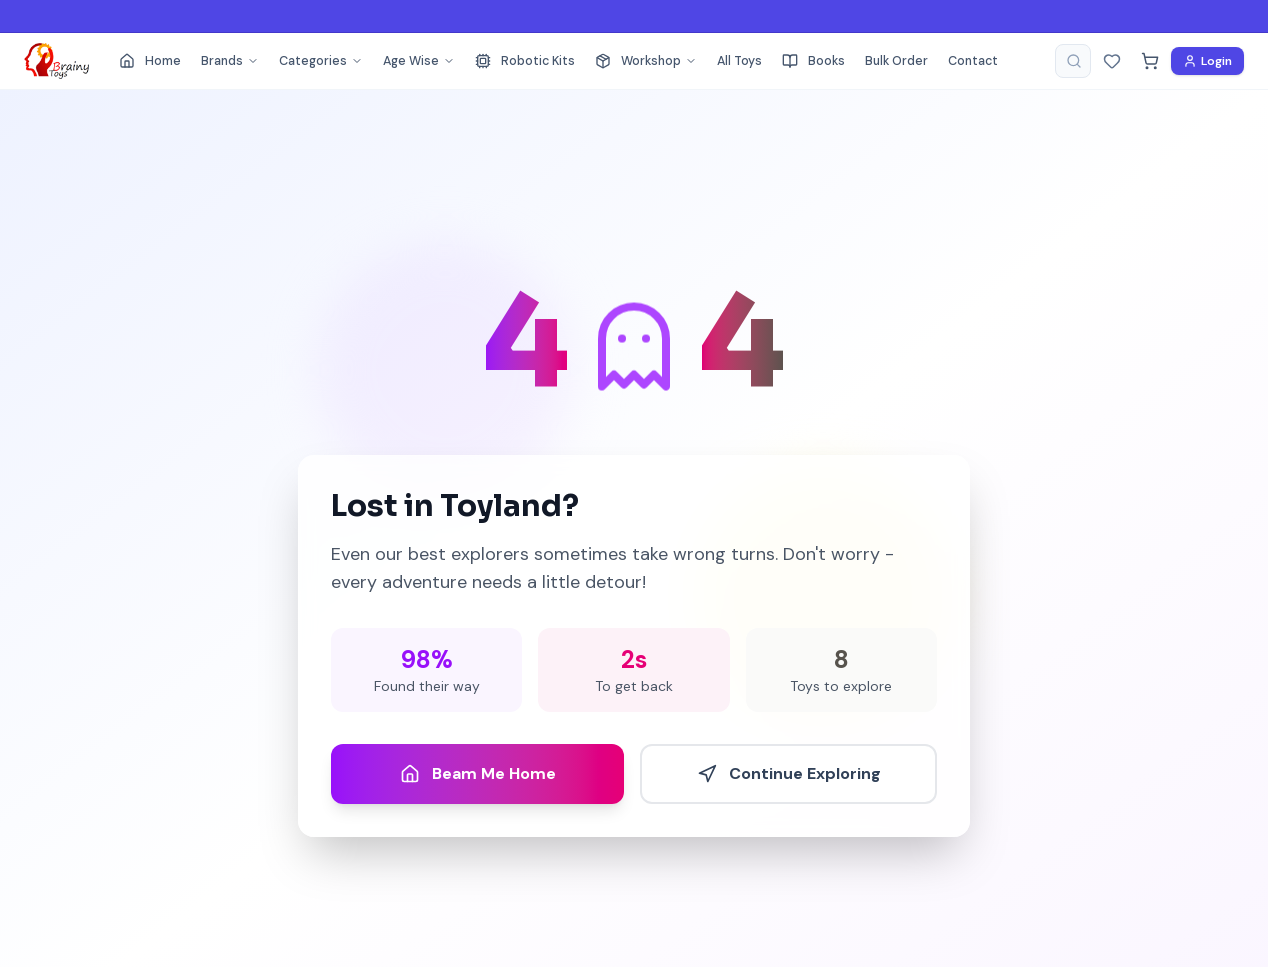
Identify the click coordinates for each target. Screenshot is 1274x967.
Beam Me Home (478, 773)
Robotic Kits (525, 61)
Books (813, 61)
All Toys (739, 61)
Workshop (646, 61)
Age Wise (419, 61)
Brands (230, 61)
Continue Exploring (789, 773)
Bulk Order (896, 61)
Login (1207, 61)
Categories (321, 61)
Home (150, 61)
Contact (973, 61)
